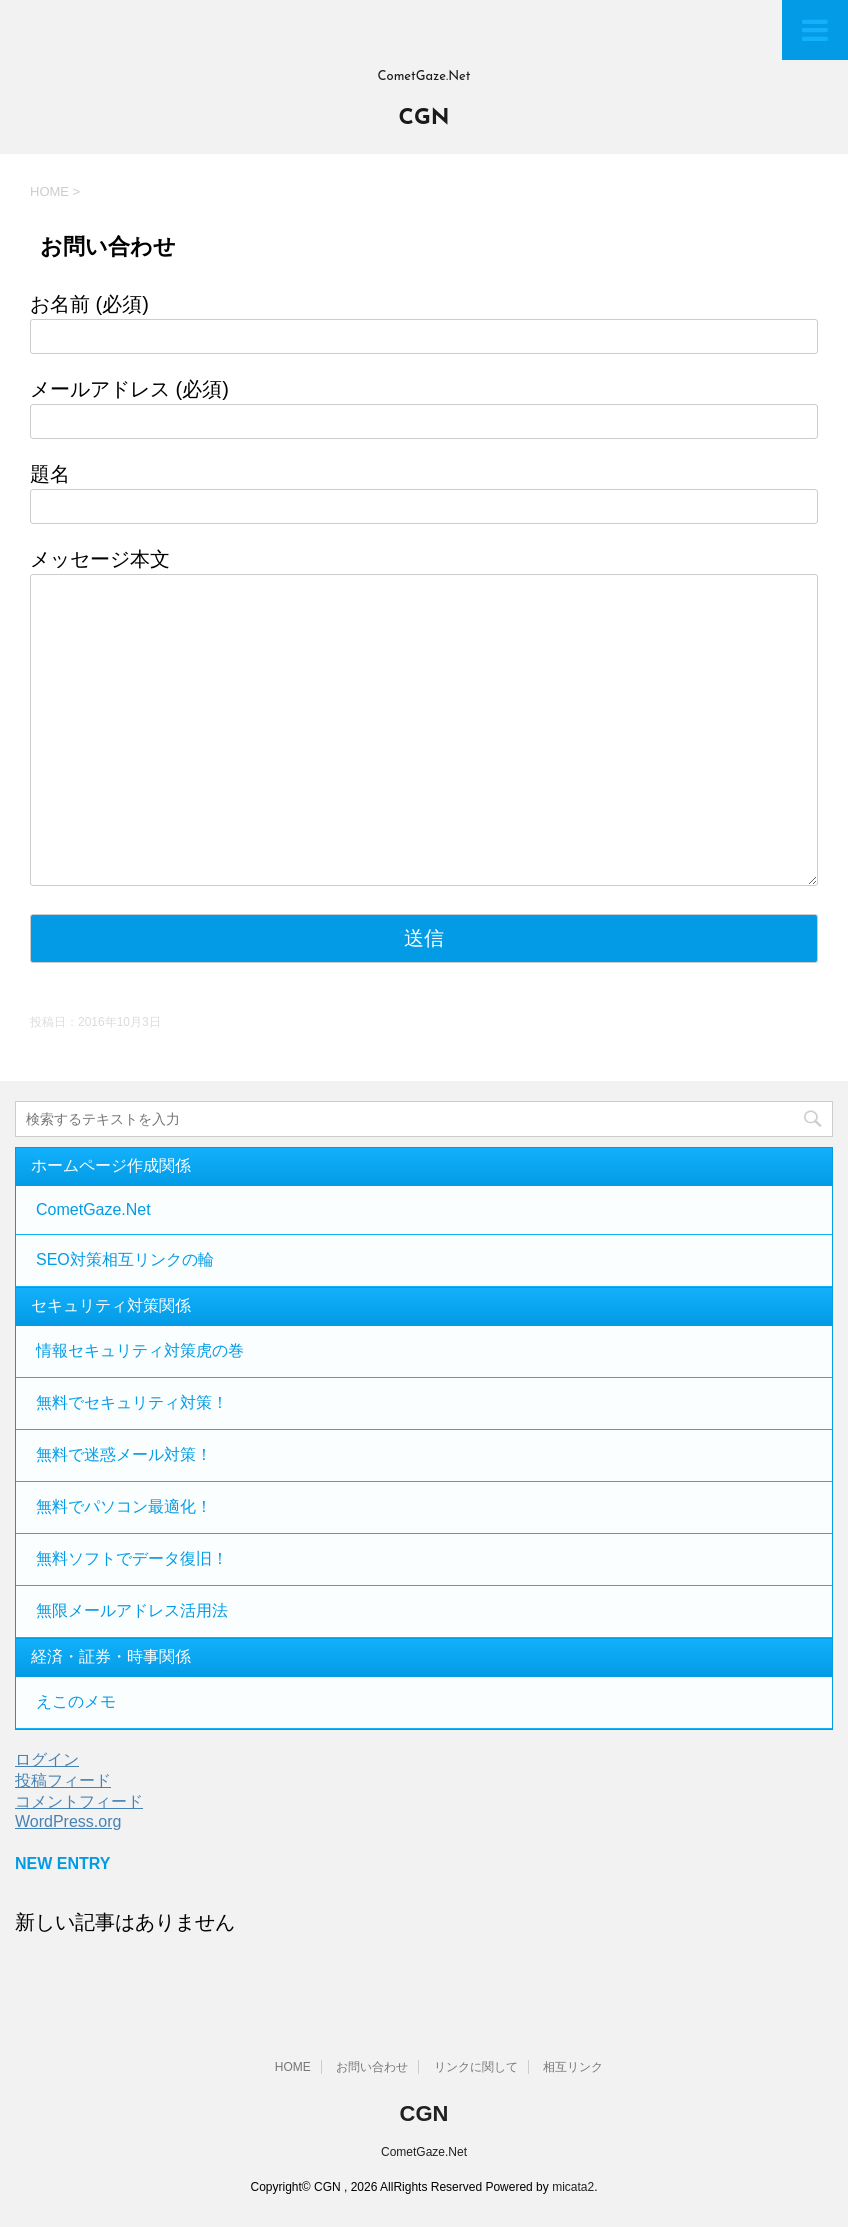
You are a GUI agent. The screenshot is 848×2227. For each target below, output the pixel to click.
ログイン (47, 1759)
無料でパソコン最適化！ (124, 1506)
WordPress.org (68, 1821)
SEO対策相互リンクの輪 (125, 1259)
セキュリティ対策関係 (111, 1305)
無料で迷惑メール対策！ (124, 1454)
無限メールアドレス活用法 (132, 1610)
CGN (424, 118)
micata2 (573, 2187)
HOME (293, 2067)
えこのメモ (76, 1701)
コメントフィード (79, 1801)
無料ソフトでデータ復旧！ (132, 1558)
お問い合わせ (372, 2067)
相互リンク (573, 2067)
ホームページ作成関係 (111, 1165)
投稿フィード (63, 1780)
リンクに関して (476, 2067)
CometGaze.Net (93, 1209)
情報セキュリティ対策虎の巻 (140, 1350)
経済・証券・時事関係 (111, 1656)
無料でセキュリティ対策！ (132, 1402)
